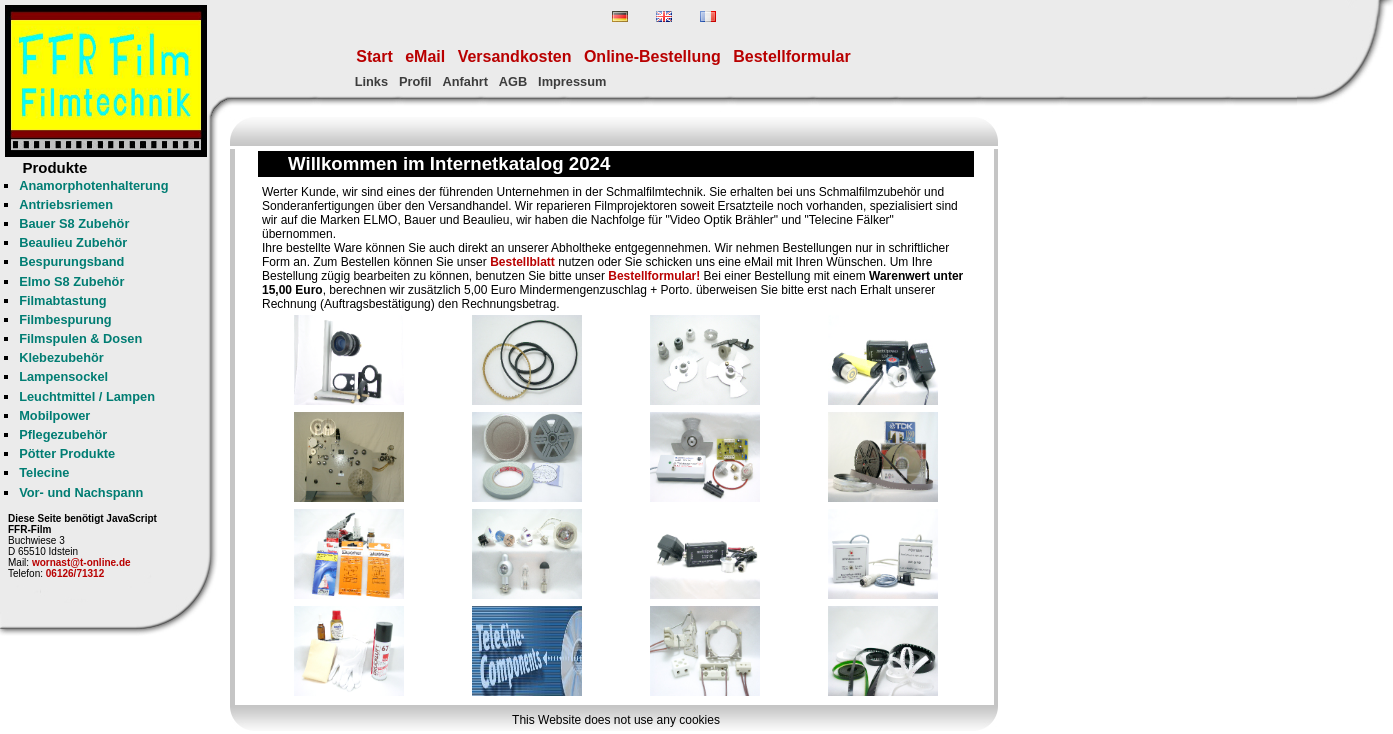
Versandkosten (515, 56)
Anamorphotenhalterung (93, 185)
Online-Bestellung (652, 56)
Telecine (44, 472)
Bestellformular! (654, 276)
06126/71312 (75, 573)
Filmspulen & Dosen (80, 338)
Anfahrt (465, 81)
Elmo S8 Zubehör (71, 281)
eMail (425, 56)
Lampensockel (63, 376)
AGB (513, 81)
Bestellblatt (522, 262)
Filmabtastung (62, 300)
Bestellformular (791, 56)
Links (371, 81)
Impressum (572, 81)
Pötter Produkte (67, 453)
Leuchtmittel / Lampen (87, 396)
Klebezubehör (61, 357)
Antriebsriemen (66, 204)
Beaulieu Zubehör (73, 242)
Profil (415, 81)
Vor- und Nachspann (81, 492)
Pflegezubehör (63, 434)
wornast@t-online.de (81, 562)
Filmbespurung (65, 319)
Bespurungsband (71, 261)
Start (374, 56)
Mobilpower (54, 415)
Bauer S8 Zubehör (74, 223)
